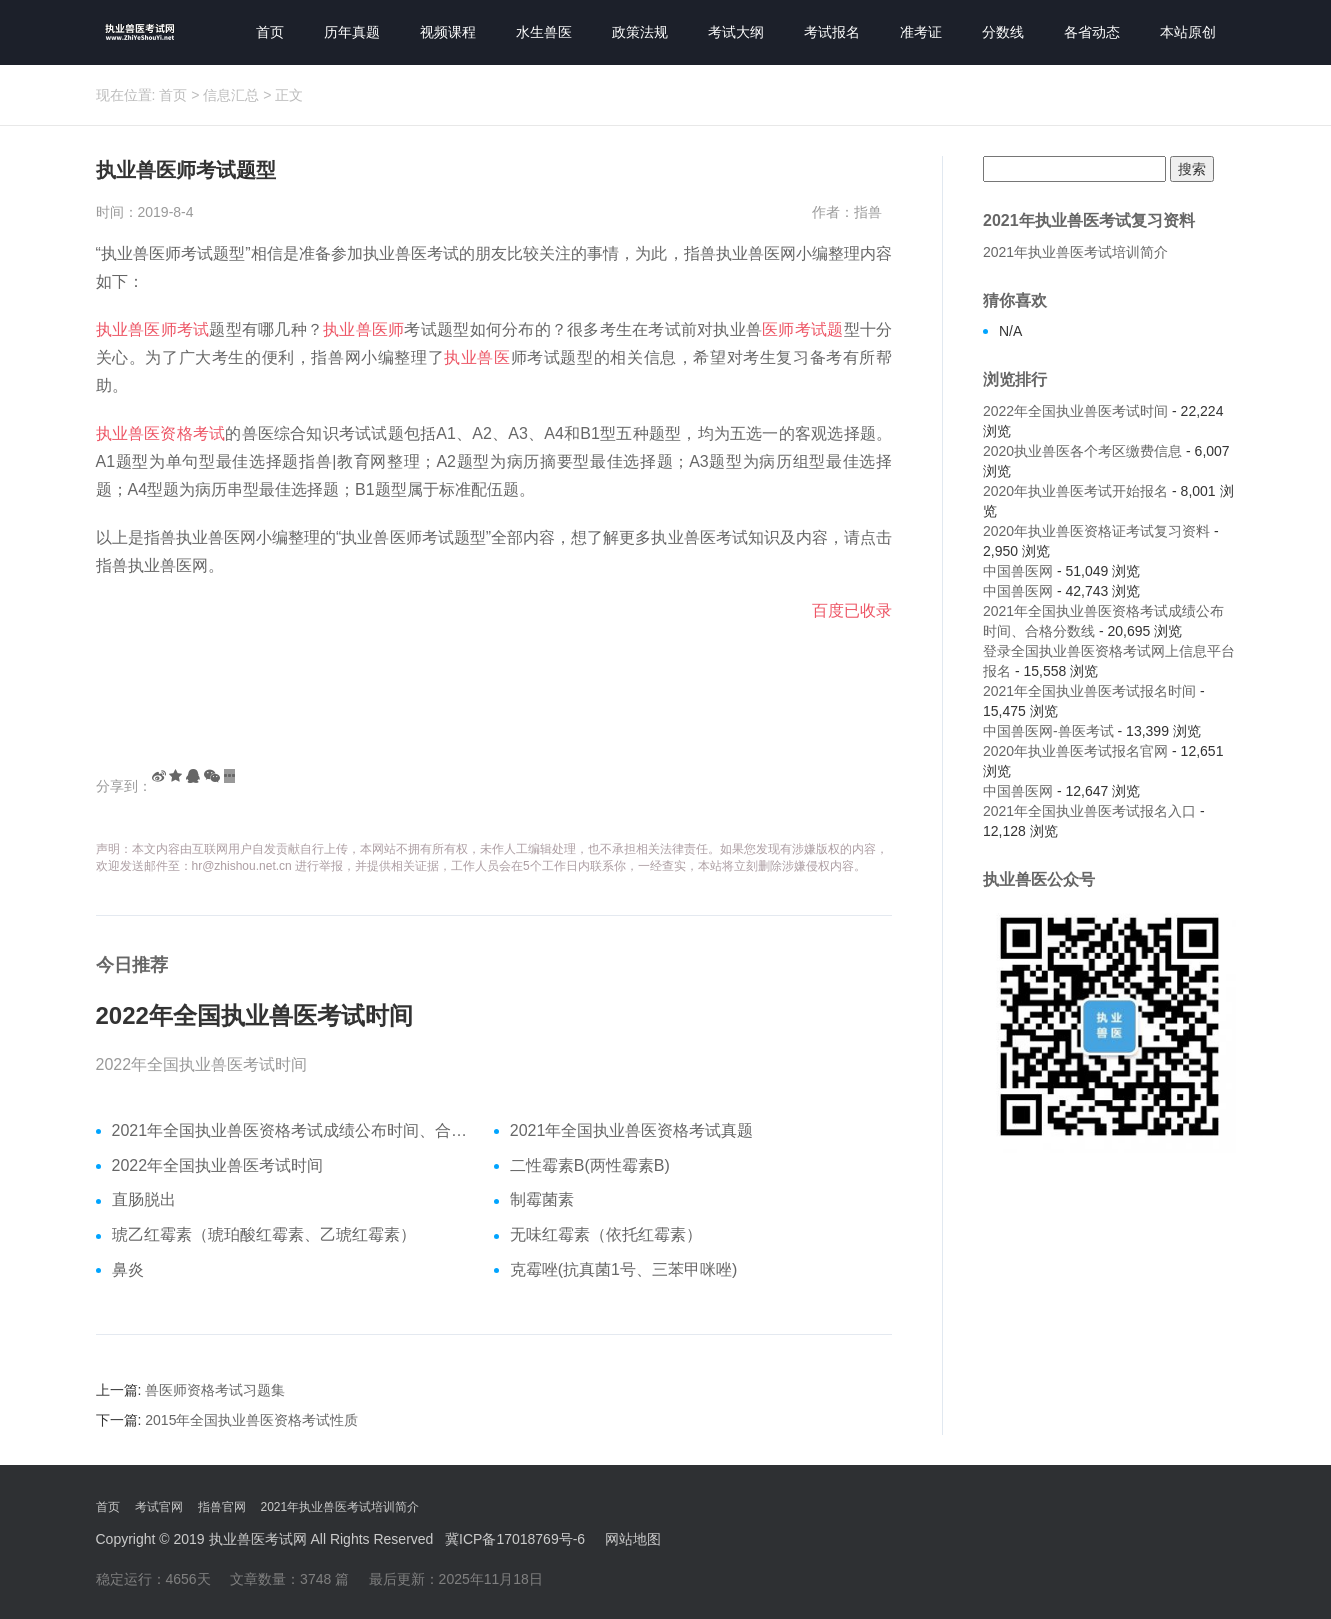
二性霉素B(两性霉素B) (590, 1165)
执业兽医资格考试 (161, 433)
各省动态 (1092, 32)
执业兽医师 (363, 329)
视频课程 (448, 32)
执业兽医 (477, 357)
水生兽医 (544, 32)
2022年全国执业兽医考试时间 (254, 1016)
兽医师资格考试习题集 (215, 1390)
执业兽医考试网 (258, 1539)
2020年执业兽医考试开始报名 (1075, 491)
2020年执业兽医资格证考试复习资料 (1096, 531)
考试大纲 (736, 32)
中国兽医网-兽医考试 (1048, 731)
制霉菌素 (542, 1199)
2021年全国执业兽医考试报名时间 (1089, 691)
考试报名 (832, 32)
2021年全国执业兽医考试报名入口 (1089, 811)
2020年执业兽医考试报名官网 (1075, 751)
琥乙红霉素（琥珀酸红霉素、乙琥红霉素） (264, 1234)
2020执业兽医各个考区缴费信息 (1082, 451)
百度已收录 (852, 610)
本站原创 (1188, 32)
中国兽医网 (1018, 571)
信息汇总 (231, 95)
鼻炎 (128, 1269)
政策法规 (640, 32)
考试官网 (159, 1507)
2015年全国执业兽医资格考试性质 (251, 1420)
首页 (270, 32)
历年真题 (352, 32)
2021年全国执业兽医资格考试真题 (632, 1130)
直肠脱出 (144, 1199)
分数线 (1003, 32)
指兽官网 (222, 1507)
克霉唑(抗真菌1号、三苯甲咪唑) (624, 1269)
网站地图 (633, 1539)
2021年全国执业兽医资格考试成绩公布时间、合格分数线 (295, 1130)
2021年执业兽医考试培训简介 (1075, 252)
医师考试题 (802, 329)
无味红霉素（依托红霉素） (606, 1234)
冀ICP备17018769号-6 (515, 1539)
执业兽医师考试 (153, 329)
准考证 (921, 32)
